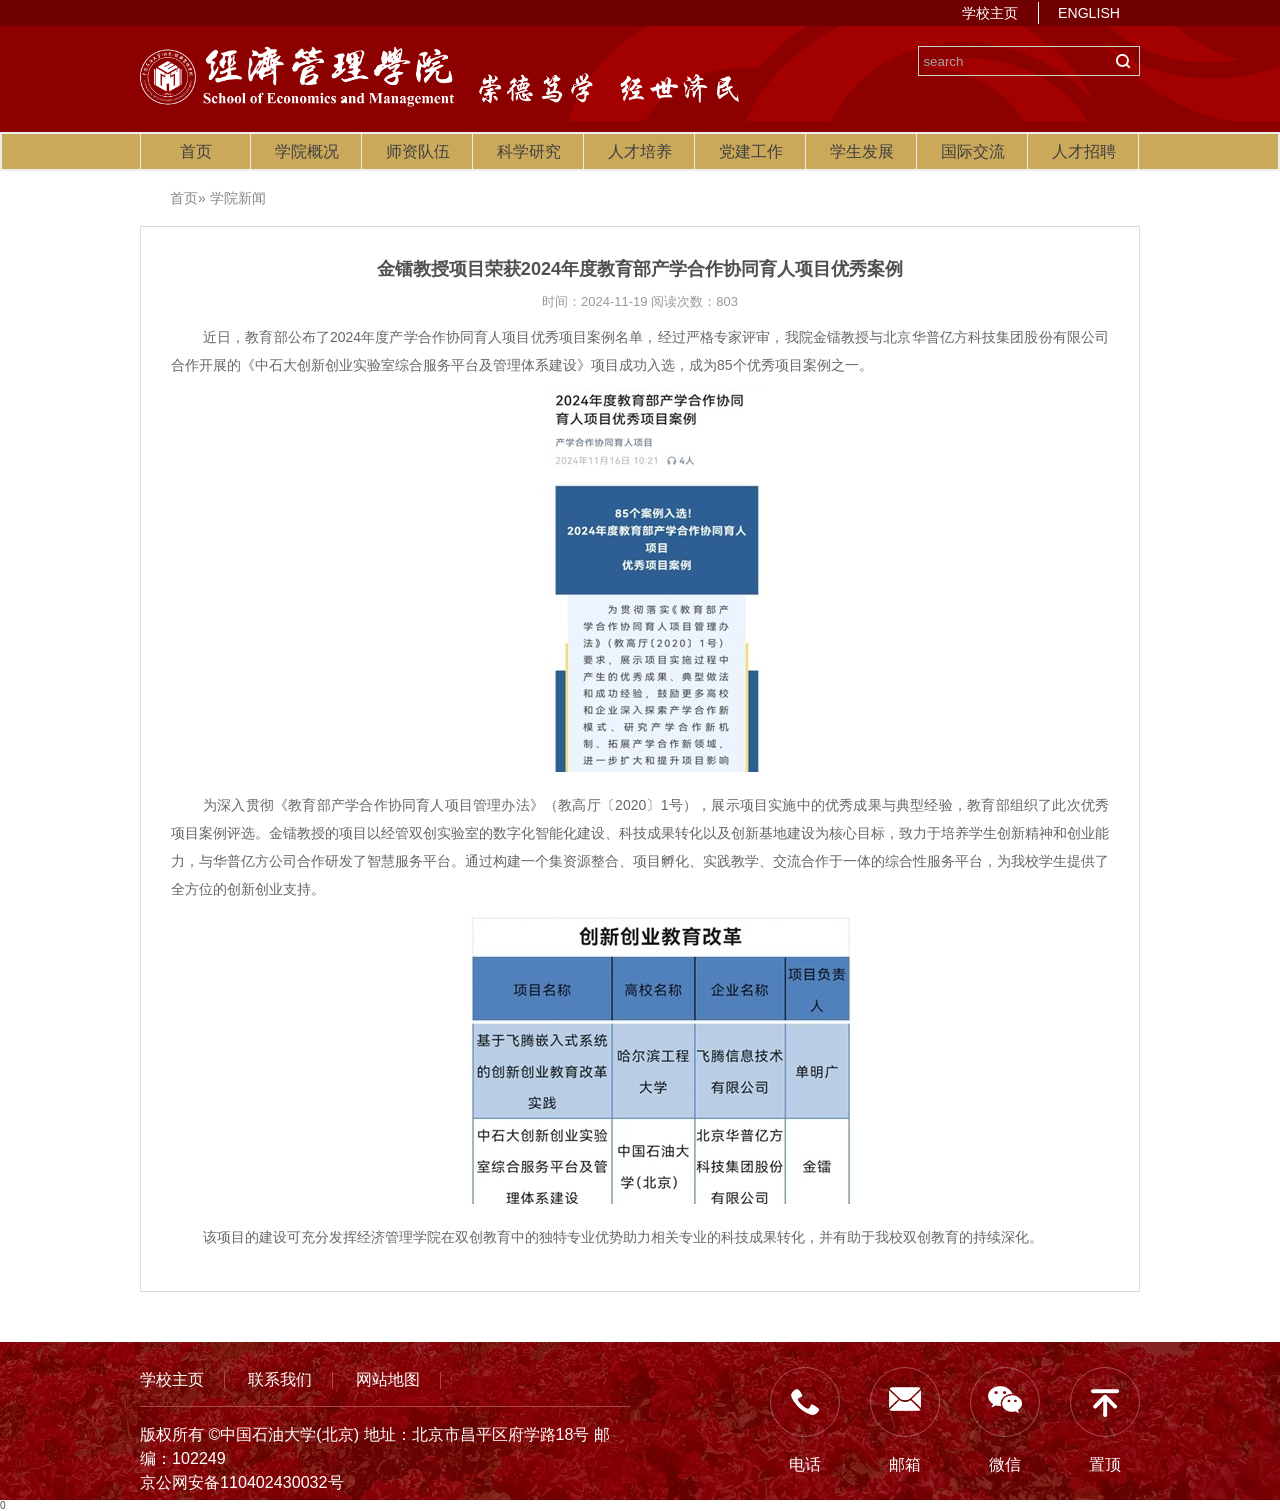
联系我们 (280, 1379)
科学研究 (529, 151)
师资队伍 (418, 151)
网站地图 (388, 1379)
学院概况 (307, 151)
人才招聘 (1084, 151)
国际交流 (973, 151)
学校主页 (990, 13)
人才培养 (640, 151)
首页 (196, 151)
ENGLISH (1089, 13)
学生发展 (862, 151)
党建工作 (751, 151)
